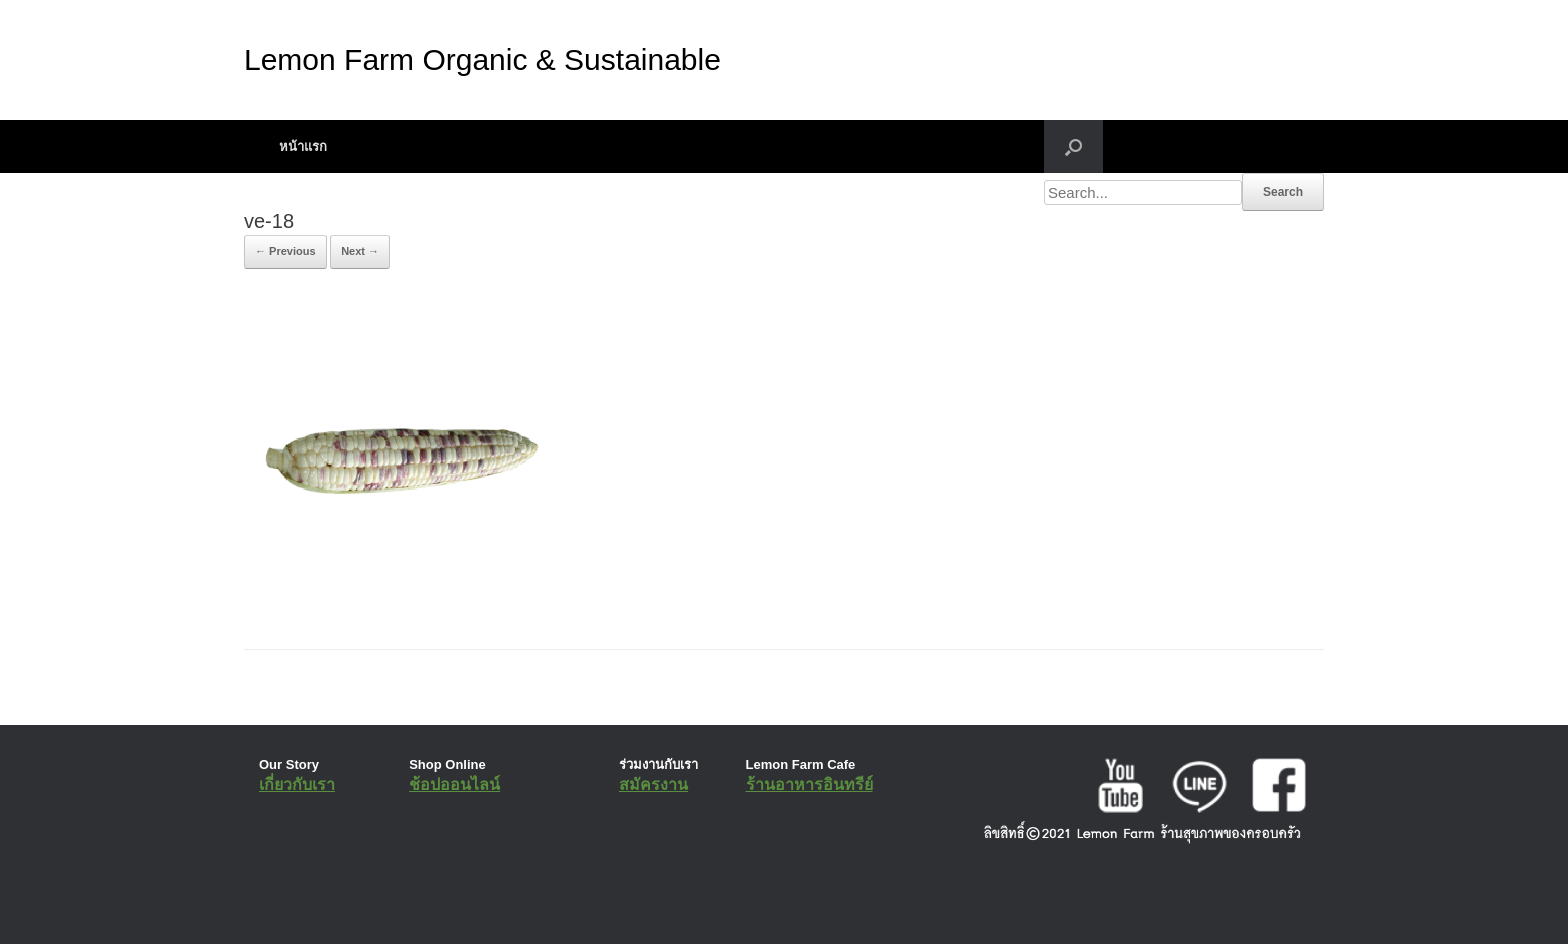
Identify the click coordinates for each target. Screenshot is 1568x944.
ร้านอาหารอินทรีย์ (809, 784)
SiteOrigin (769, 904)
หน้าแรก (303, 146)
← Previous (285, 251)
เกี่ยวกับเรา (297, 784)
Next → (360, 251)
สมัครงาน (653, 784)
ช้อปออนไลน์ (454, 784)
